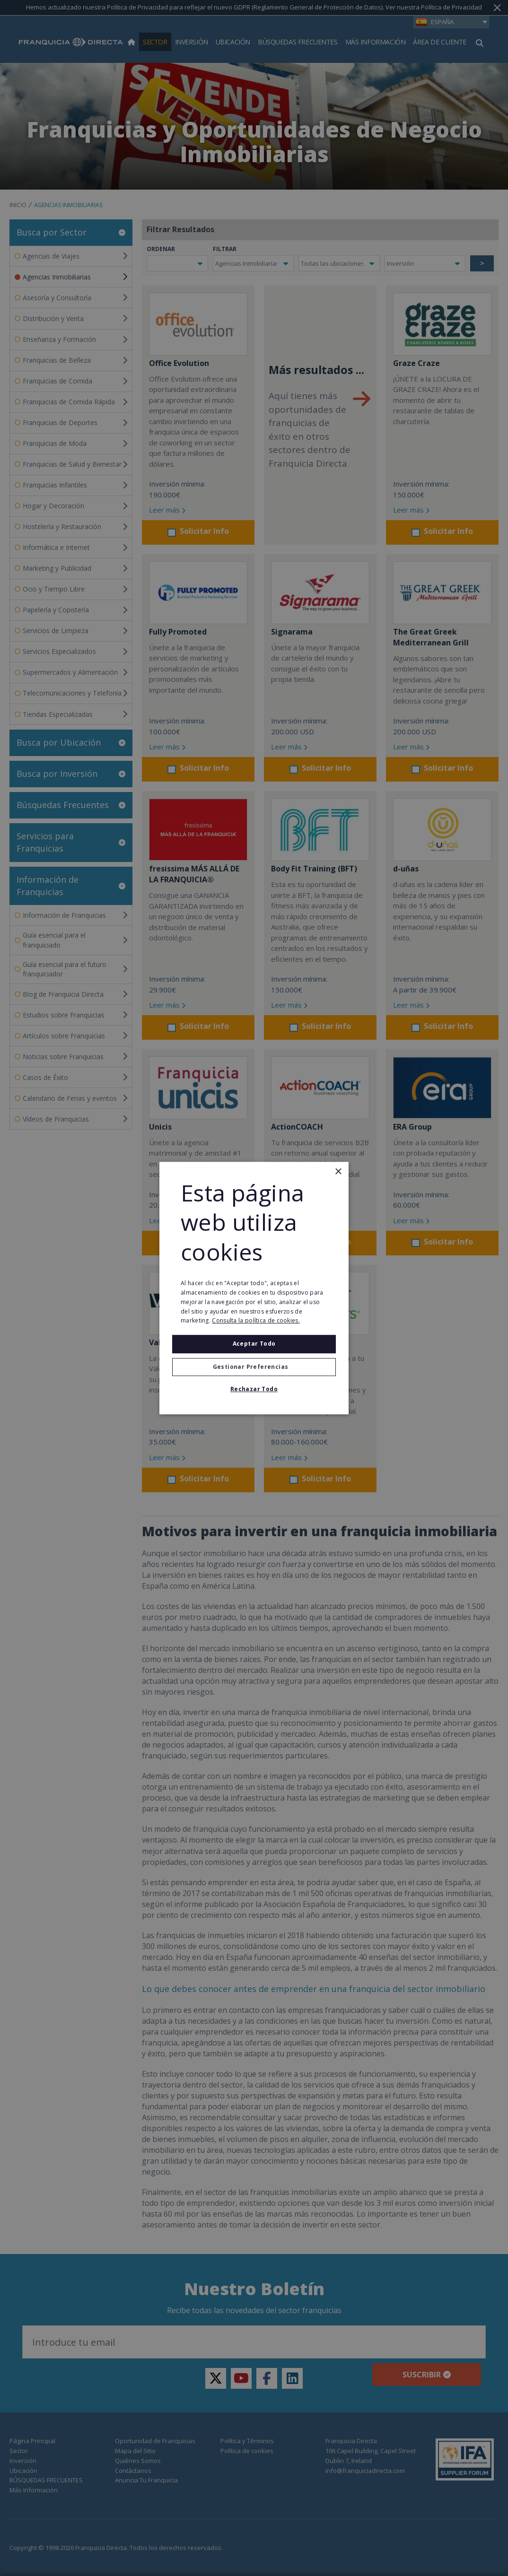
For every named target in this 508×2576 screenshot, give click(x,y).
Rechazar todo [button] (254, 1389)
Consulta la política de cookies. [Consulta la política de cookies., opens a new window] (256, 1321)
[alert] (254, 1288)
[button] (254, 1367)
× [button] (338, 1171)
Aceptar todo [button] (254, 1344)
